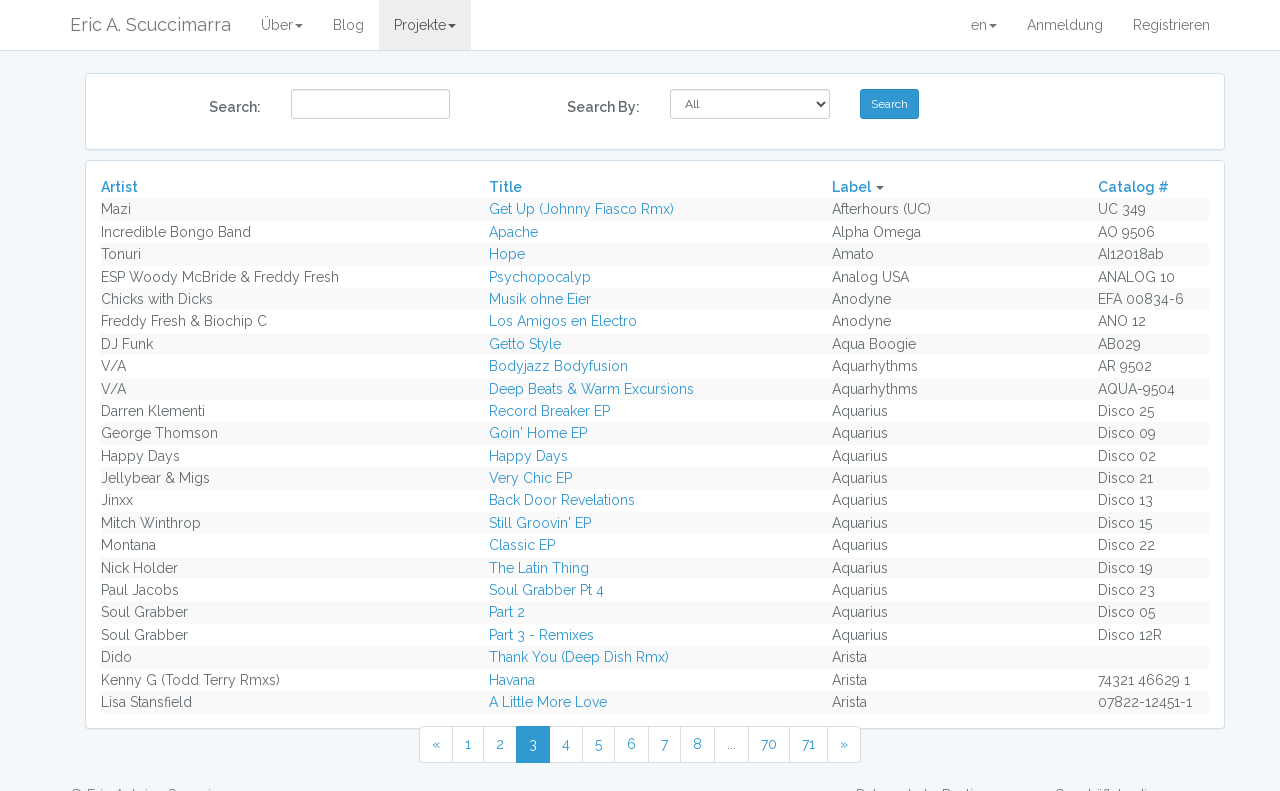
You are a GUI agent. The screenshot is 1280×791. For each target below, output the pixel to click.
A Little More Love (548, 702)
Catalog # (1133, 187)
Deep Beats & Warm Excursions (591, 389)
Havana (512, 680)
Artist (119, 187)
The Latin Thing (539, 568)
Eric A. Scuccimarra (150, 24)
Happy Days (528, 456)
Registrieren (1171, 25)
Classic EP (522, 545)
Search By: (603, 107)
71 (808, 744)
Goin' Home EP (538, 433)
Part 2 (507, 612)
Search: (235, 107)
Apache (513, 232)
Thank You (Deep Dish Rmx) (579, 657)
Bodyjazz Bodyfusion (558, 366)
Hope (507, 254)
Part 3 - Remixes (541, 635)
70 (769, 744)
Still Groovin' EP (540, 523)
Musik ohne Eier (540, 299)
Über (282, 25)
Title (505, 187)
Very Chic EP (530, 478)
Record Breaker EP (549, 411)
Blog (348, 25)
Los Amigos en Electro (563, 321)
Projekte (425, 25)
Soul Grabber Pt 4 (546, 590)
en (984, 25)
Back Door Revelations (562, 500)
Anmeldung (1065, 25)
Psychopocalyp (540, 277)
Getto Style (525, 344)
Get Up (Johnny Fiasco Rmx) (581, 209)
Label (851, 187)
